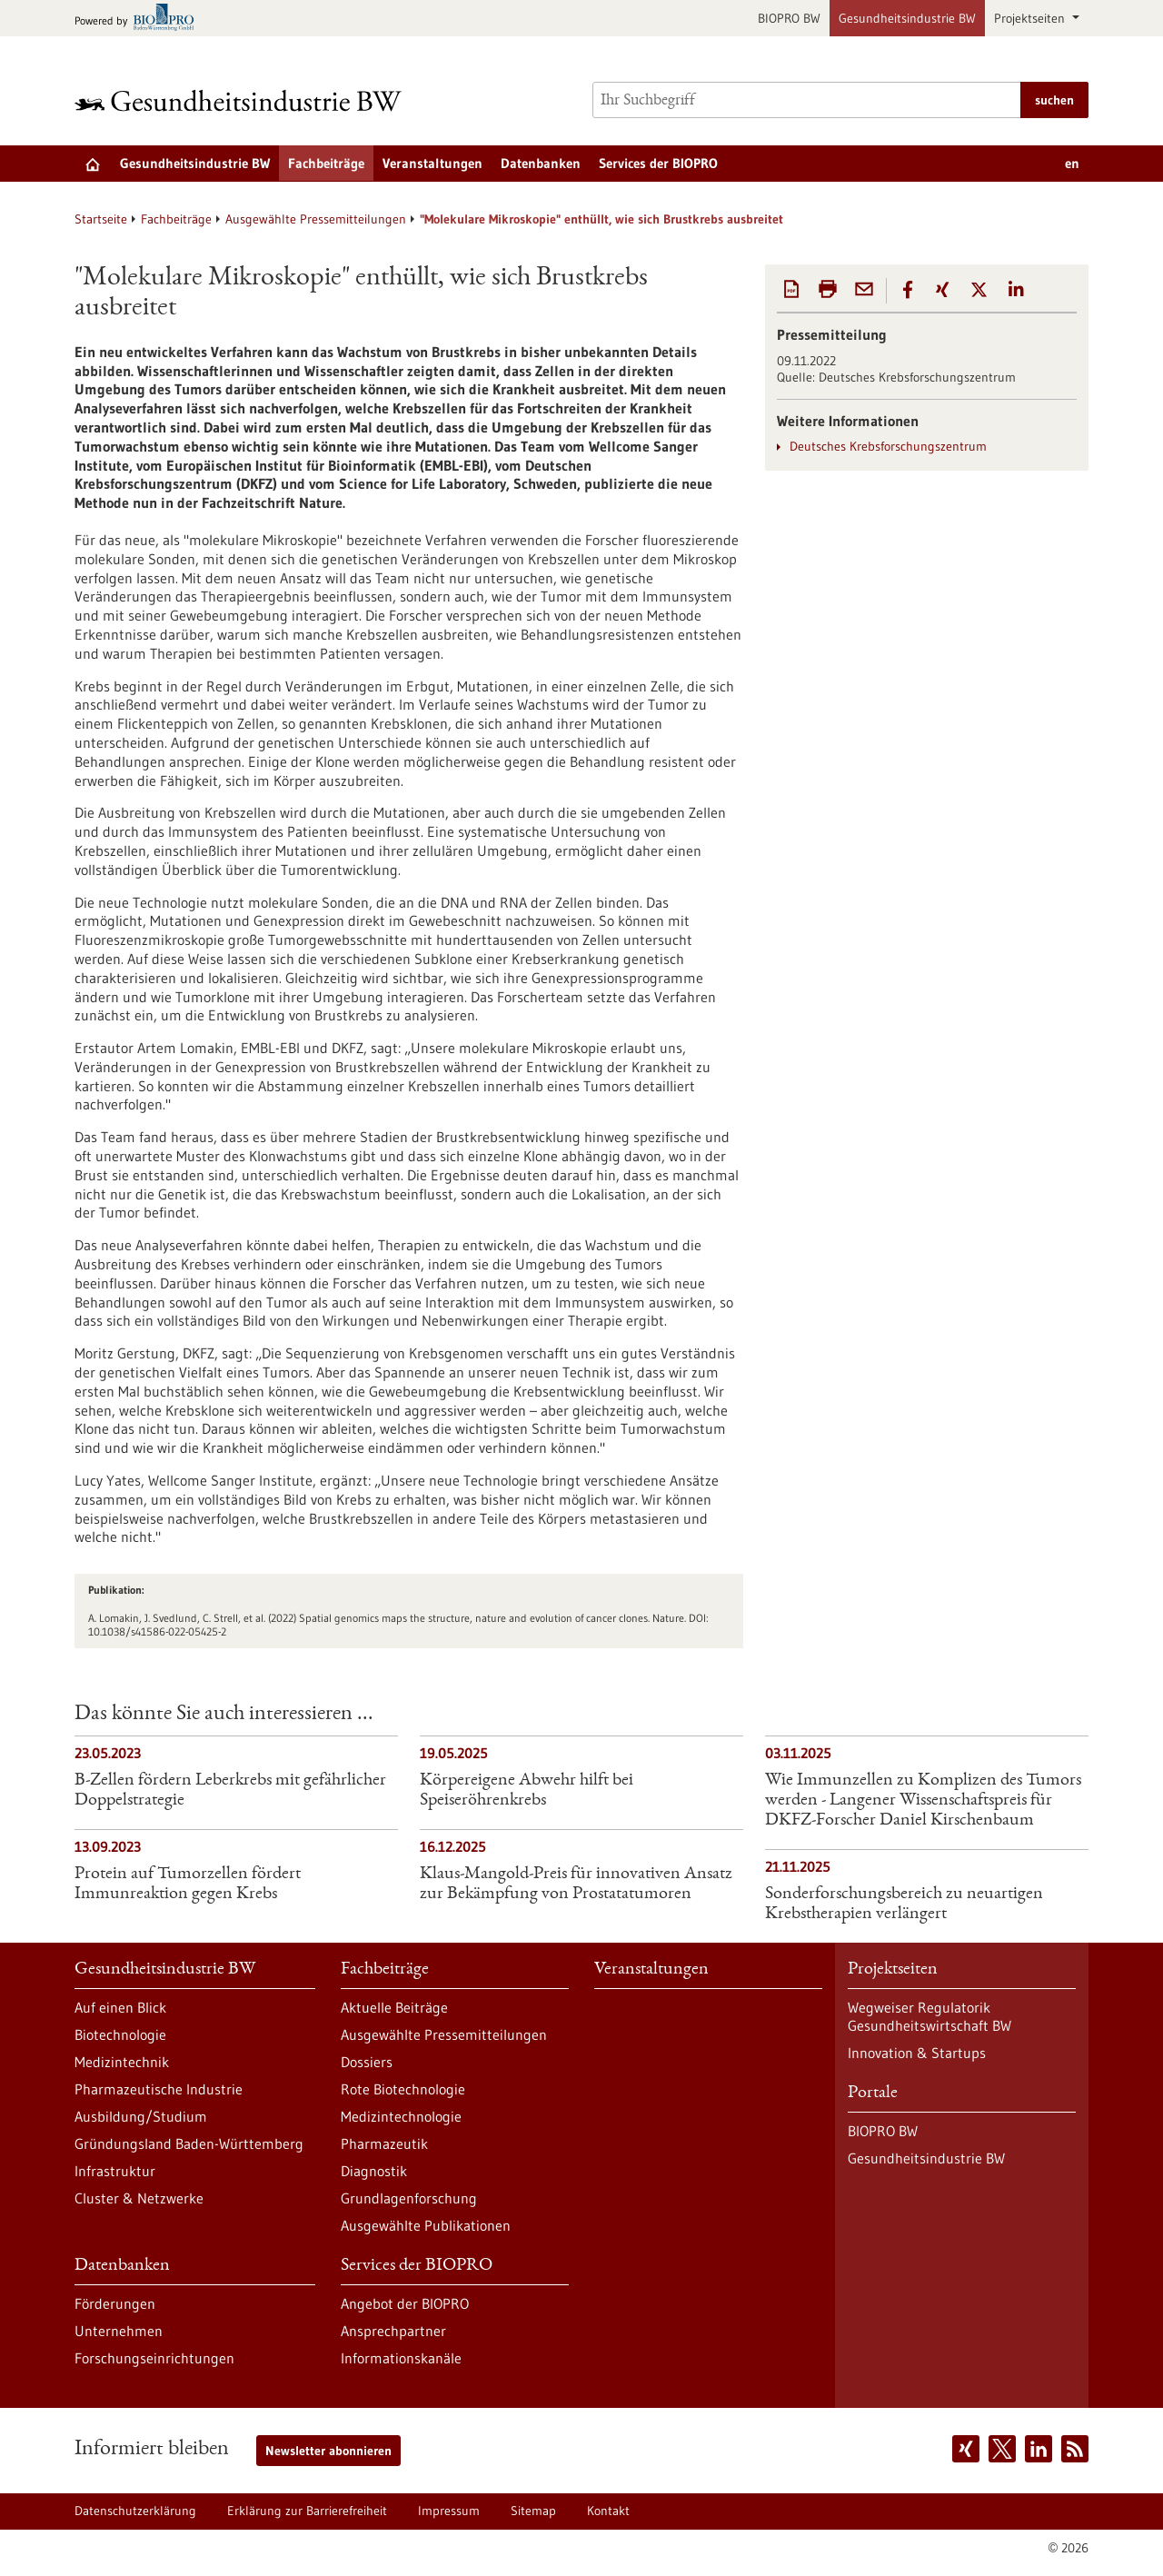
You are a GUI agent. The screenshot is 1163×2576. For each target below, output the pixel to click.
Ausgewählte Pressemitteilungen (315, 219)
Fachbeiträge (326, 163)
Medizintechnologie (401, 2116)
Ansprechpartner (393, 2331)
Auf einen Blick (120, 2007)
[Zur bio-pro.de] (139, 19)
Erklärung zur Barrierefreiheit (307, 2510)
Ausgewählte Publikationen (426, 2225)
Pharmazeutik (384, 2143)
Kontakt (608, 2510)
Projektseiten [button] (1031, 18)
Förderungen (115, 2303)
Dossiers (367, 2062)
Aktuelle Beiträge (394, 2007)
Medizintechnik (122, 2062)
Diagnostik (374, 2171)
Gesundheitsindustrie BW (907, 18)
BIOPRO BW (789, 18)
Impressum (449, 2510)
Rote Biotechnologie (403, 2089)
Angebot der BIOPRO (405, 2303)
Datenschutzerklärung (135, 2510)
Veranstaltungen (432, 163)
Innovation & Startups (917, 2053)
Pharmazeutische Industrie (159, 2089)
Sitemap (533, 2510)
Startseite (101, 219)
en (1072, 163)
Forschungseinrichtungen (154, 2358)
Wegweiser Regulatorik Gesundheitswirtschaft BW (929, 2016)
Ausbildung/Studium (141, 2116)
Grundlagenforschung (409, 2198)
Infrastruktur (115, 2171)
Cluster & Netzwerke (139, 2198)
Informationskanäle (401, 2358)
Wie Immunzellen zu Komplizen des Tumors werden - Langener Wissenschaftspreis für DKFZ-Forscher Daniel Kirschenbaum (923, 1801)
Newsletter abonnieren (328, 2450)
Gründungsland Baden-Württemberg (189, 2143)
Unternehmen (119, 2331)
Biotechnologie (120, 2034)
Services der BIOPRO (658, 163)
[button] (907, 289)
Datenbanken (541, 163)
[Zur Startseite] (243, 100)
